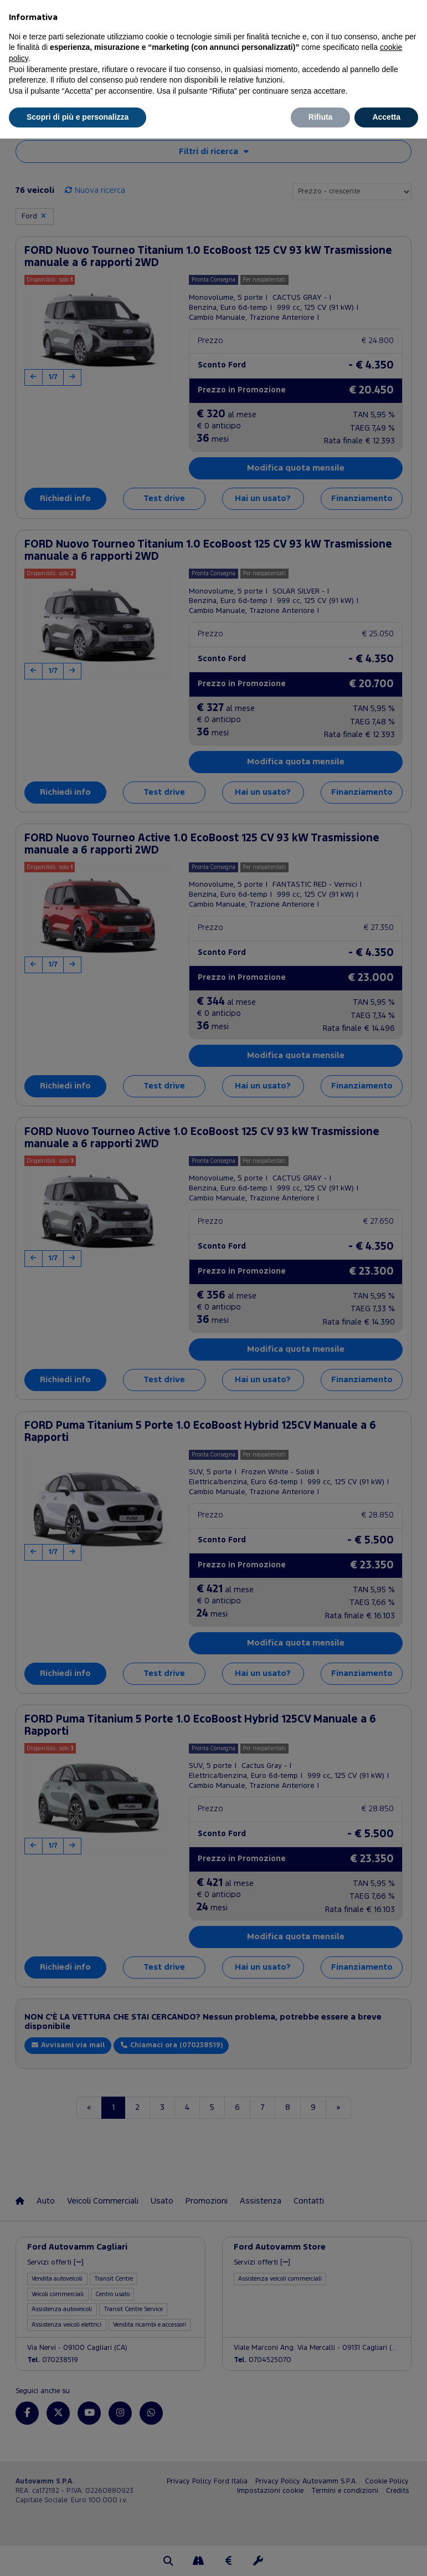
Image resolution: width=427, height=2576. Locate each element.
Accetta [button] (386, 117)
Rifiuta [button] (320, 117)
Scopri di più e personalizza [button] (77, 117)
